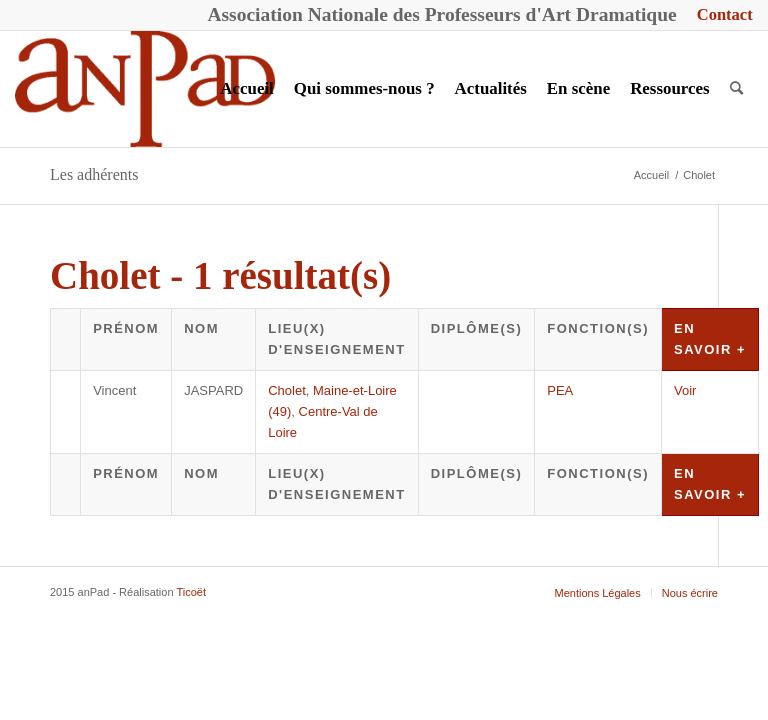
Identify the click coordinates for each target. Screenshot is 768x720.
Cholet (287, 390)
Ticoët (191, 592)
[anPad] (145, 89)
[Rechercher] (736, 89)
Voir (685, 390)
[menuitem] (720, 15)
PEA (560, 390)
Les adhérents (94, 174)
